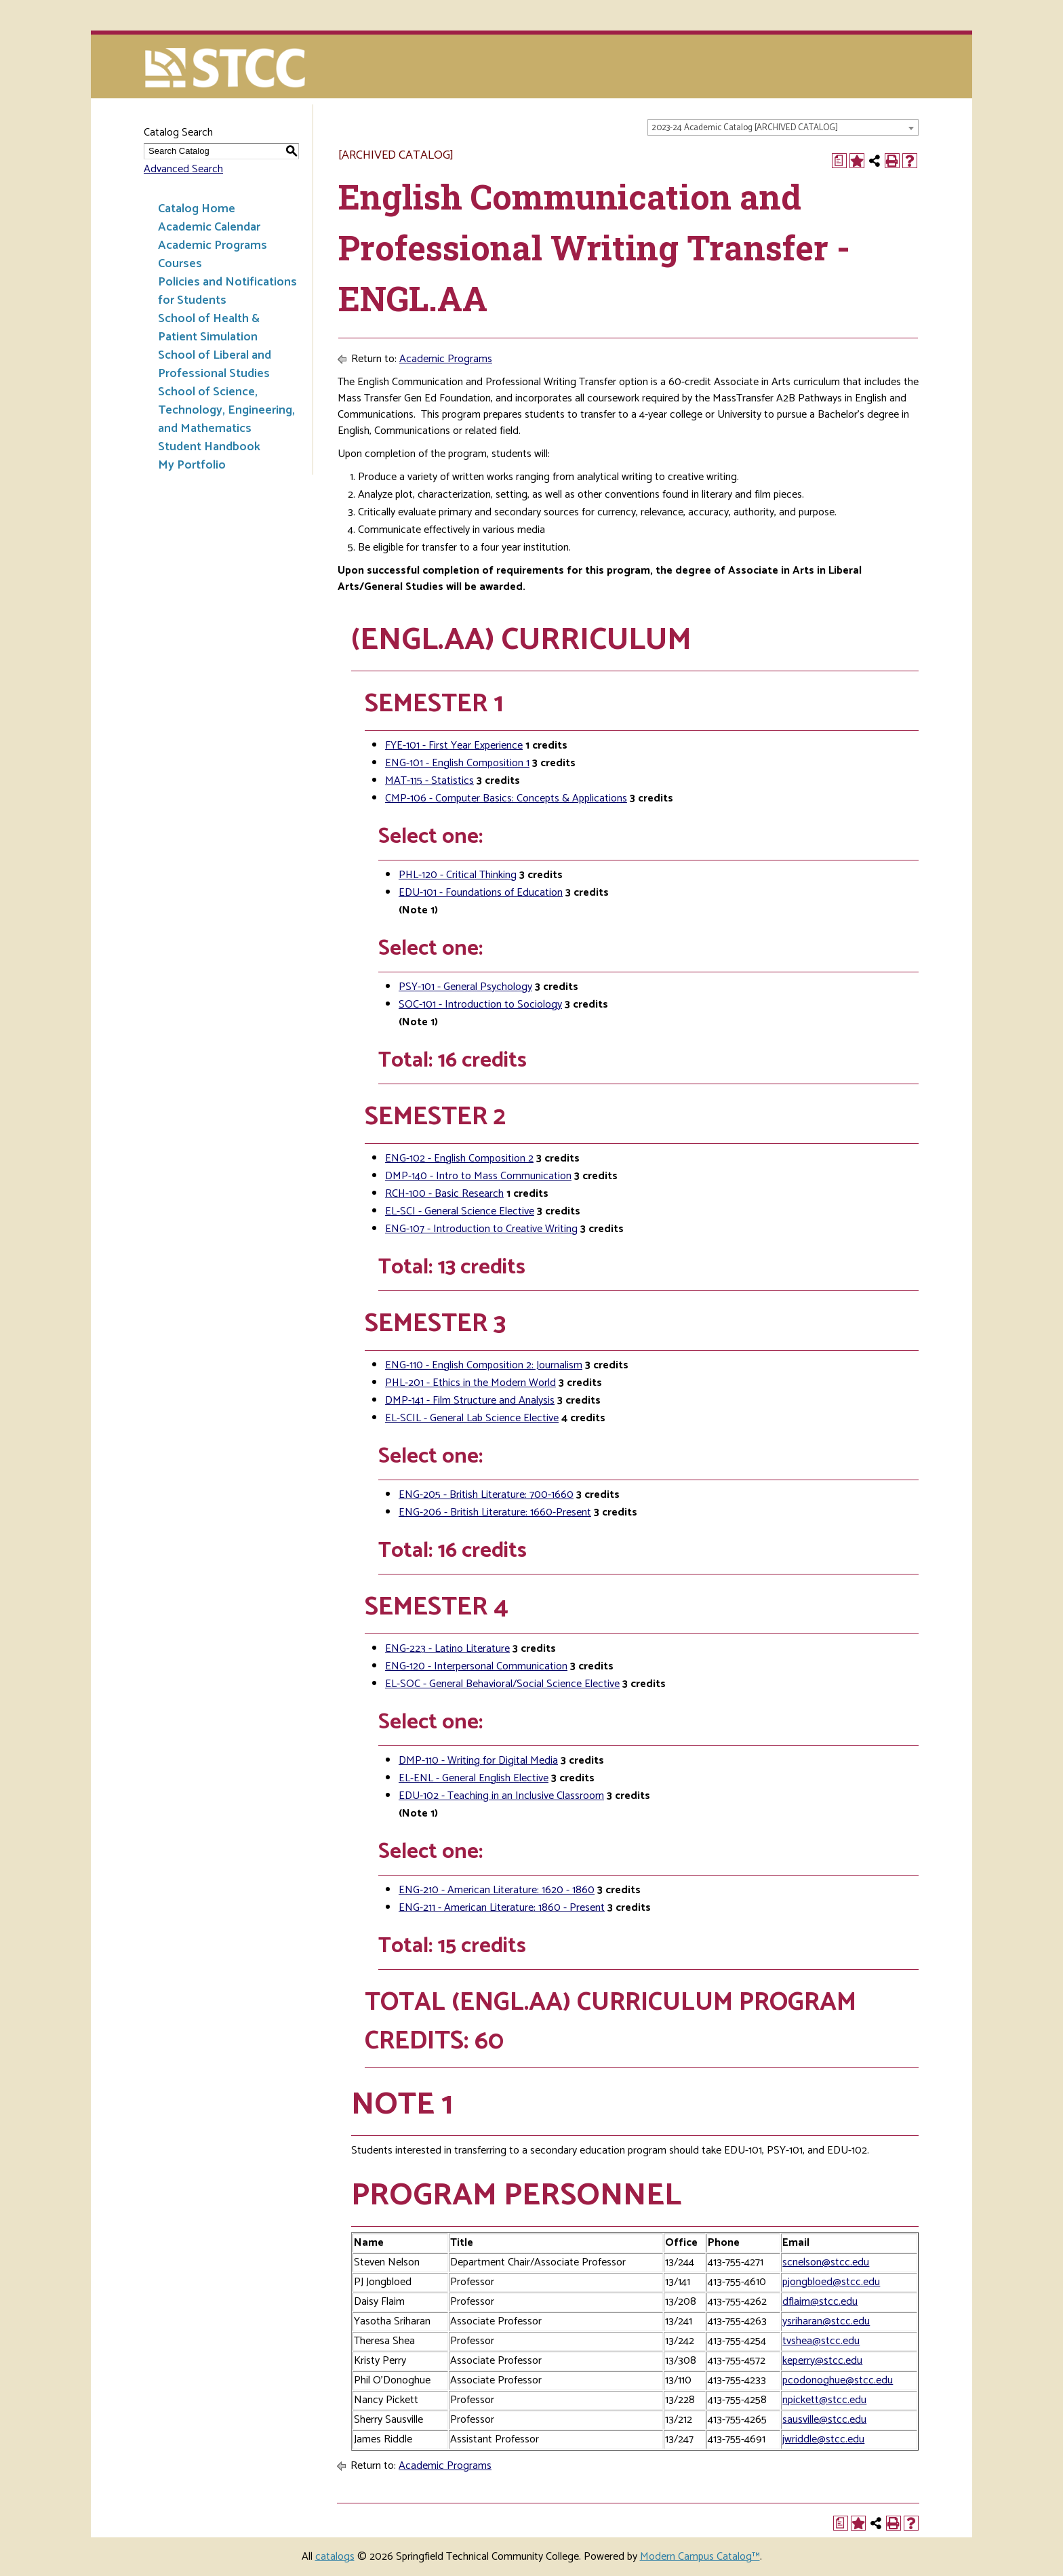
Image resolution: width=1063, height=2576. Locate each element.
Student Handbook (209, 447)
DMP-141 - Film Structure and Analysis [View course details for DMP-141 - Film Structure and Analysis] (470, 1400)
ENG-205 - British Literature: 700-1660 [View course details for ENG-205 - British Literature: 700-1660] (486, 1495)
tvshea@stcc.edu (821, 2341)
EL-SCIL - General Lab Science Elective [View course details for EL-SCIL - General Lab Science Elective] (472, 1418)
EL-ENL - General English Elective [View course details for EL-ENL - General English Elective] (473, 1778)
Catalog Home (196, 209)
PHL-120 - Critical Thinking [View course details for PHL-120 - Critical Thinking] (458, 875)
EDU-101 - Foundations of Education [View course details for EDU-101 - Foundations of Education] (481, 893)
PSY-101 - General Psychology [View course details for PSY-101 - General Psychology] (465, 987)
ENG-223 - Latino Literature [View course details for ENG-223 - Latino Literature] (447, 1649)
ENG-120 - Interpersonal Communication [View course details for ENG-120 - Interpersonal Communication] (476, 1666)
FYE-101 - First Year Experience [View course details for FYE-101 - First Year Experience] (454, 745)
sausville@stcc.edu (824, 2420)
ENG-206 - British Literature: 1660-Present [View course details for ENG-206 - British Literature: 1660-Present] (495, 1512)
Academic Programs (212, 245)
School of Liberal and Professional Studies (214, 364)
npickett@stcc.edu (824, 2400)
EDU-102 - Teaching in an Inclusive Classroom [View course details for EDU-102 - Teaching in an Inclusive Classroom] (501, 1796)
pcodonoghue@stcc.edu (837, 2380)
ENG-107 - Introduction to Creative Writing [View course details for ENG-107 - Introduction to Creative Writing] (481, 1229)
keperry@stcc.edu (822, 2361)
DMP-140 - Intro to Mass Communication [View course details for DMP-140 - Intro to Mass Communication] (478, 1176)
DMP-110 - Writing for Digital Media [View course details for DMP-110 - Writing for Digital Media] (478, 1760)
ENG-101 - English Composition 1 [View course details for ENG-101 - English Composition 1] (457, 763)
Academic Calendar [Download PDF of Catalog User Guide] (209, 227)
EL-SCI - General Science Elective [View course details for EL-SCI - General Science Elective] (459, 1211)
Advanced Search (183, 169)
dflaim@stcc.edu (820, 2302)
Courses (180, 264)
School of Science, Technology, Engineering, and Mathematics (226, 410)
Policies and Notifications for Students (227, 291)
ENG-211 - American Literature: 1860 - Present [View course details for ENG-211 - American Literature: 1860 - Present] (502, 1908)
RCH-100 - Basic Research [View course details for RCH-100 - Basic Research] (444, 1194)
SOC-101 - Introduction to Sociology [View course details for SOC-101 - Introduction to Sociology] (480, 1004)
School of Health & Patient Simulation (209, 328)
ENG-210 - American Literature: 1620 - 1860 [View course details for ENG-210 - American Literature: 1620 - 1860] (497, 1890)
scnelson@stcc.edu (825, 2262)
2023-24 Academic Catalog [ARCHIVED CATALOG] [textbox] (744, 128)
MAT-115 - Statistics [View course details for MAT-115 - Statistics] (429, 781)
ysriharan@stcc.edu (826, 2321)
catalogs (335, 2557)
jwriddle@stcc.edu (823, 2439)
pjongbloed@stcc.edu (831, 2282)
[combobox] (783, 127)
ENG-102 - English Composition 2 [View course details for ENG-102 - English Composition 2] (459, 1158)
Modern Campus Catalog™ (700, 2557)
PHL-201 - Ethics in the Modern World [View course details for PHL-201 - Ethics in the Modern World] (470, 1383)
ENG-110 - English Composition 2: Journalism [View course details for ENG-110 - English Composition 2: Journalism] (483, 1365)
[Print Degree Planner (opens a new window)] (839, 160)
